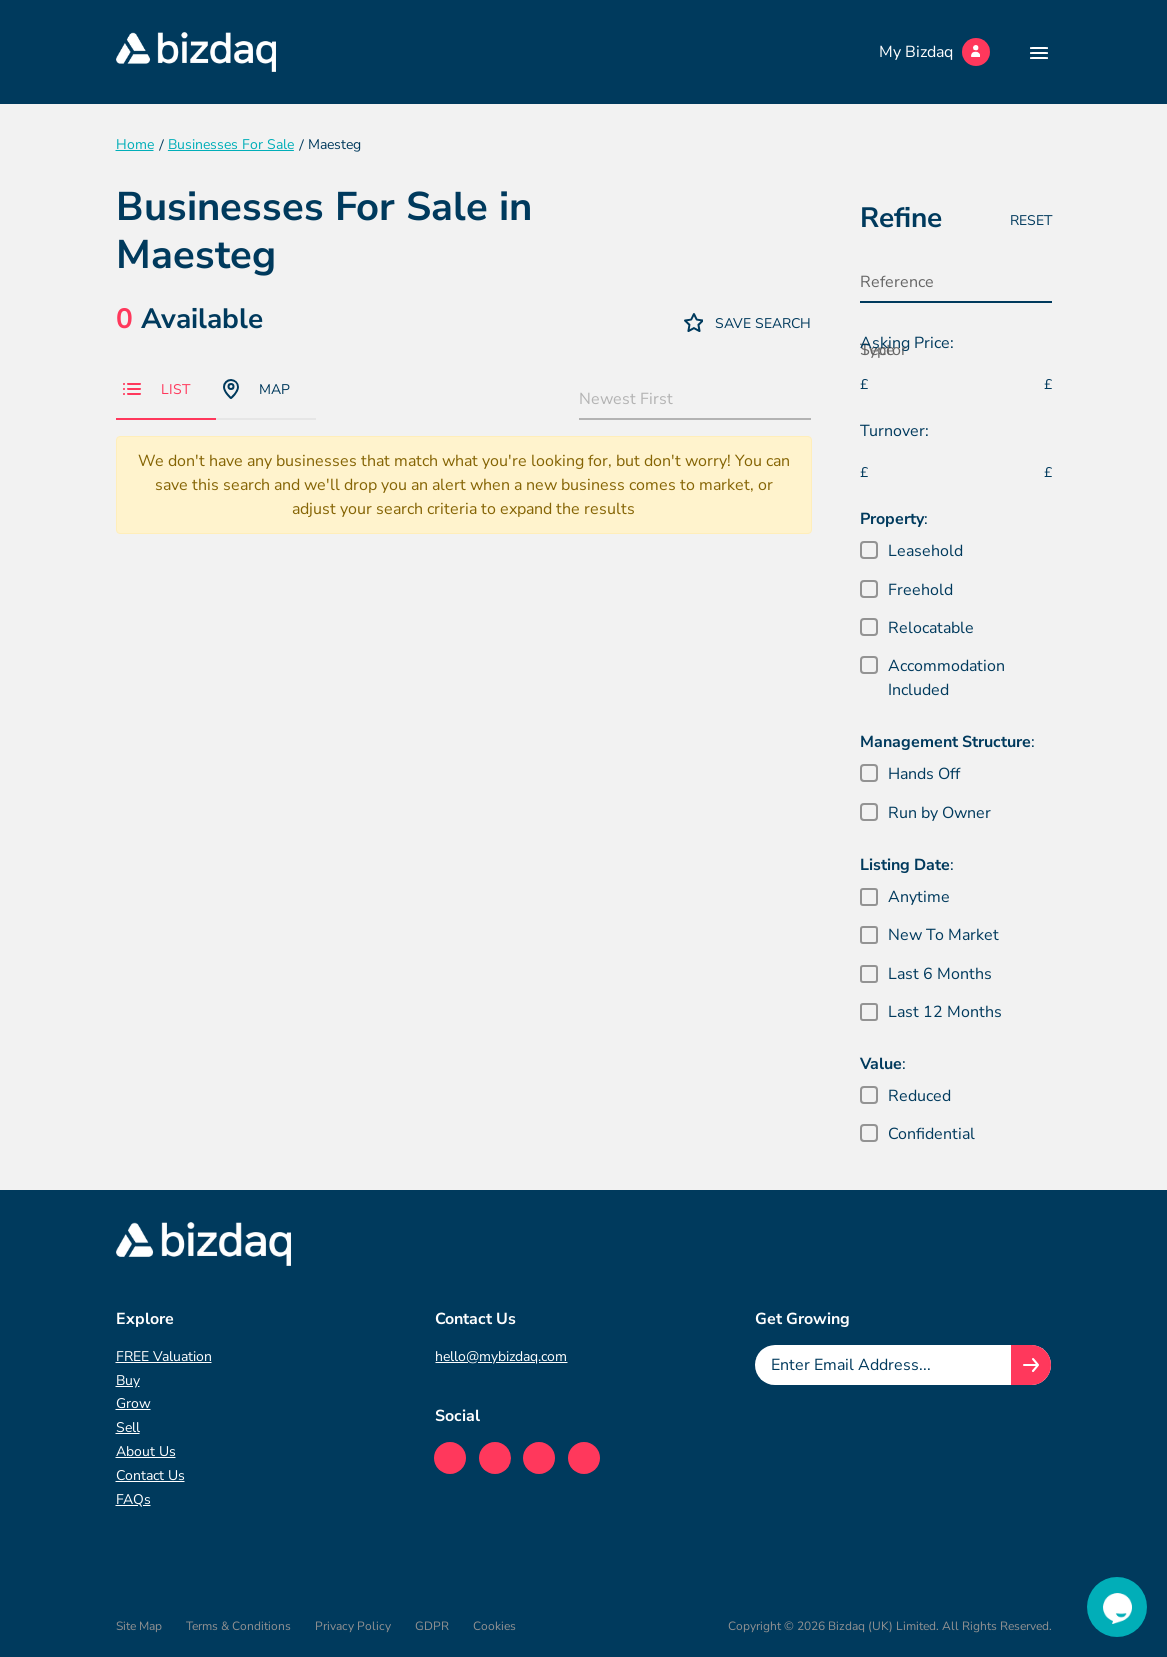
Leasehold (925, 551)
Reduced (919, 1096)
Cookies (494, 1626)
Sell (128, 1427)
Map (256, 389)
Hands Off (924, 774)
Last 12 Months (945, 1012)
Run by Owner (939, 813)
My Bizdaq (934, 52)
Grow (133, 1403)
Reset (1031, 220)
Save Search (748, 322)
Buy (128, 1380)
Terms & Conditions (238, 1626)
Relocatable (931, 628)
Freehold (920, 590)
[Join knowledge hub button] (1031, 1365)
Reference (897, 282)
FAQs (133, 1499)
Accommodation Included (946, 678)
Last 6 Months (940, 974)
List (156, 389)
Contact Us (150, 1475)
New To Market (943, 935)
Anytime (919, 897)
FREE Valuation (164, 1356)
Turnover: (894, 431)
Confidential (931, 1134)
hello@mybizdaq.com (501, 1356)
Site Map (139, 1626)
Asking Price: (907, 343)
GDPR (432, 1626)
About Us (146, 1451)
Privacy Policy (353, 1626)
